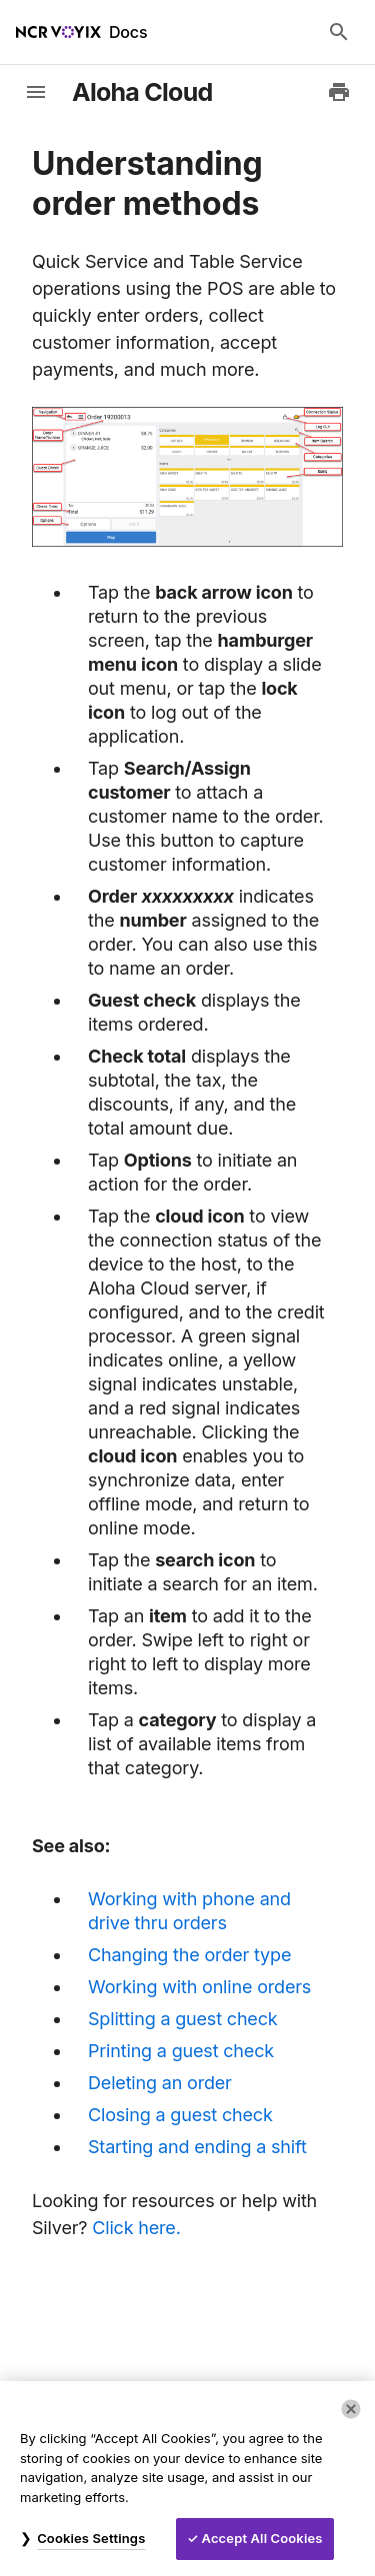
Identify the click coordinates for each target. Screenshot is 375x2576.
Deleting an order (160, 2082)
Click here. (136, 2227)
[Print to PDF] (339, 92)
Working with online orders (199, 1986)
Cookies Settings (91, 2538)
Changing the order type (189, 1954)
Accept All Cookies (262, 2538)
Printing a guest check (181, 2050)
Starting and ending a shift (197, 2146)
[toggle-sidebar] (36, 92)
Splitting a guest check (183, 2018)
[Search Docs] (339, 32)
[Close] (351, 2409)
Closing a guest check (180, 2114)
